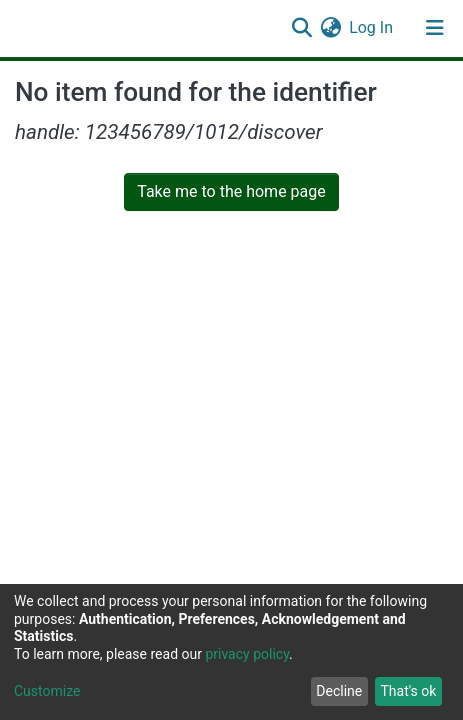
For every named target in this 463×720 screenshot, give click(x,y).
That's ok (408, 691)
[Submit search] (301, 28)
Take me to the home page (231, 191)
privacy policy (247, 654)
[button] (330, 28)
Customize (47, 691)
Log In (372, 27)
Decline (339, 691)
